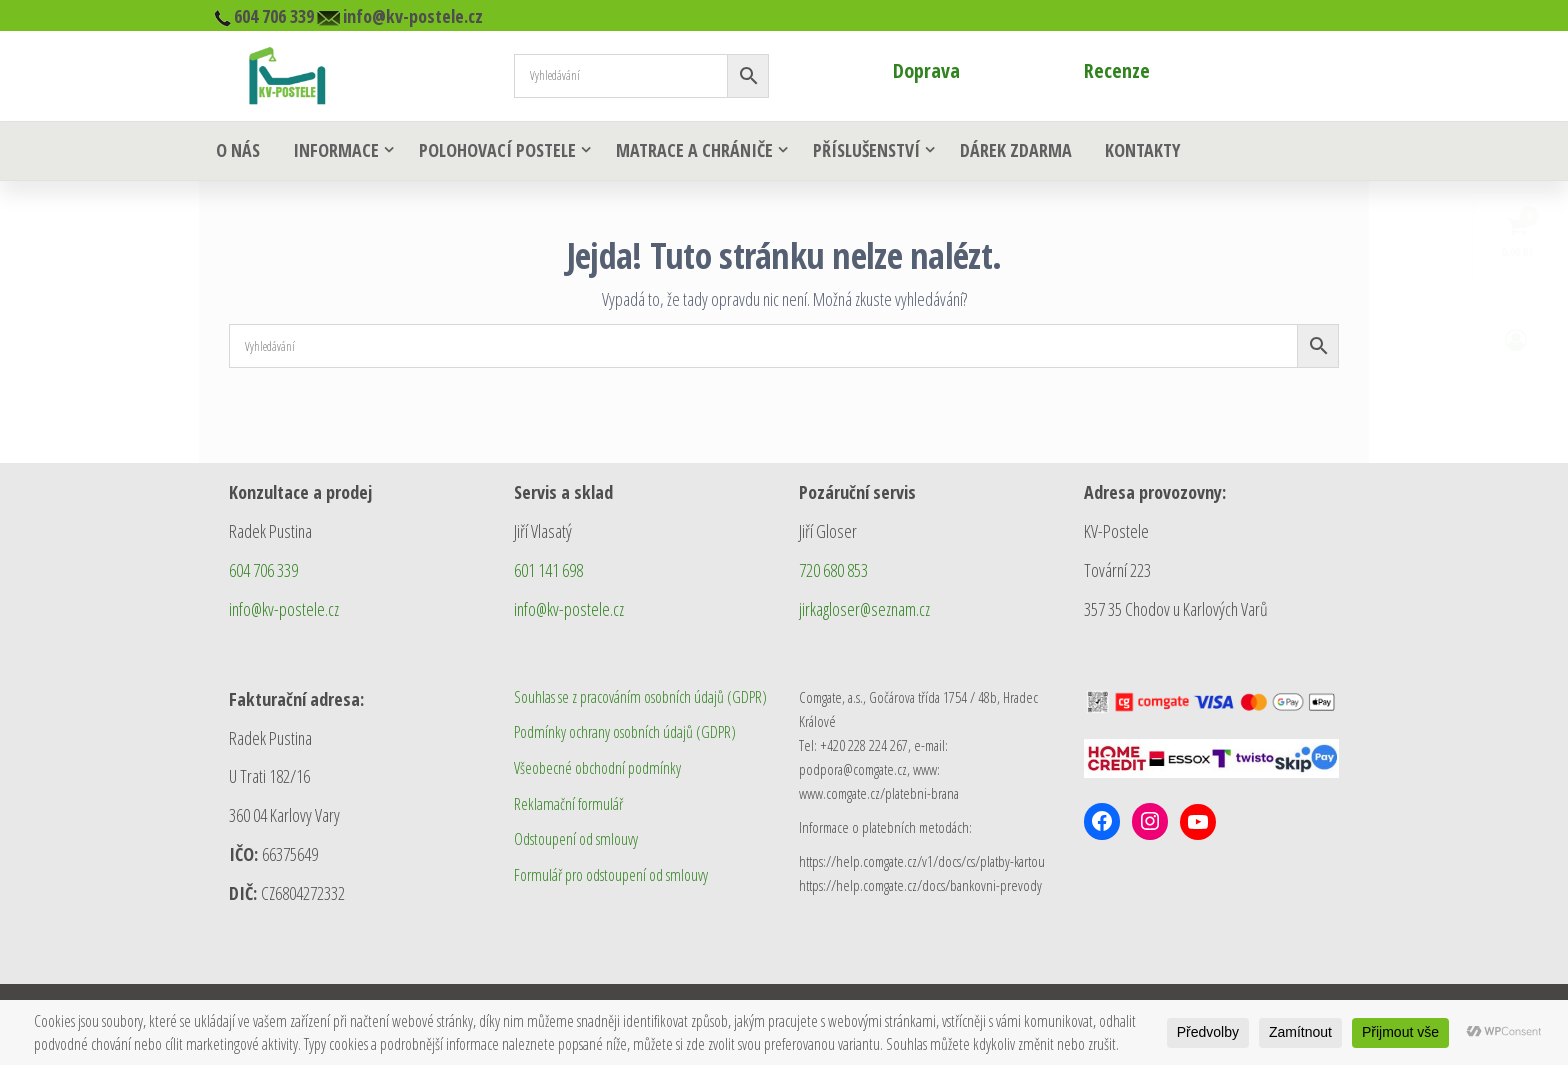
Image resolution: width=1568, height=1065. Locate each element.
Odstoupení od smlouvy (576, 841)
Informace (331, 152)
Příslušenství (861, 152)
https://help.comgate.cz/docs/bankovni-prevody (920, 887)
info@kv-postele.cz (284, 611)
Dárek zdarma (1011, 152)
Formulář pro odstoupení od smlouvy (611, 877)
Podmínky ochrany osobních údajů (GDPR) (625, 734)
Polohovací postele (492, 152)
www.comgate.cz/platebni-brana (879, 795)
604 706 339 (263, 572)
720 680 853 (833, 572)
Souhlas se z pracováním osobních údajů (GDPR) (640, 699)
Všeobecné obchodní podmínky (597, 770)
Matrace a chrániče (689, 152)
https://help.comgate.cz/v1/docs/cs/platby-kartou (922, 863)
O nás (236, 152)
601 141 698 (548, 572)
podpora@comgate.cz (853, 771)
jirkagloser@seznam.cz (864, 611)
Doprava (926, 70)
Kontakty (1134, 152)
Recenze (1117, 70)
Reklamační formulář (568, 806)
